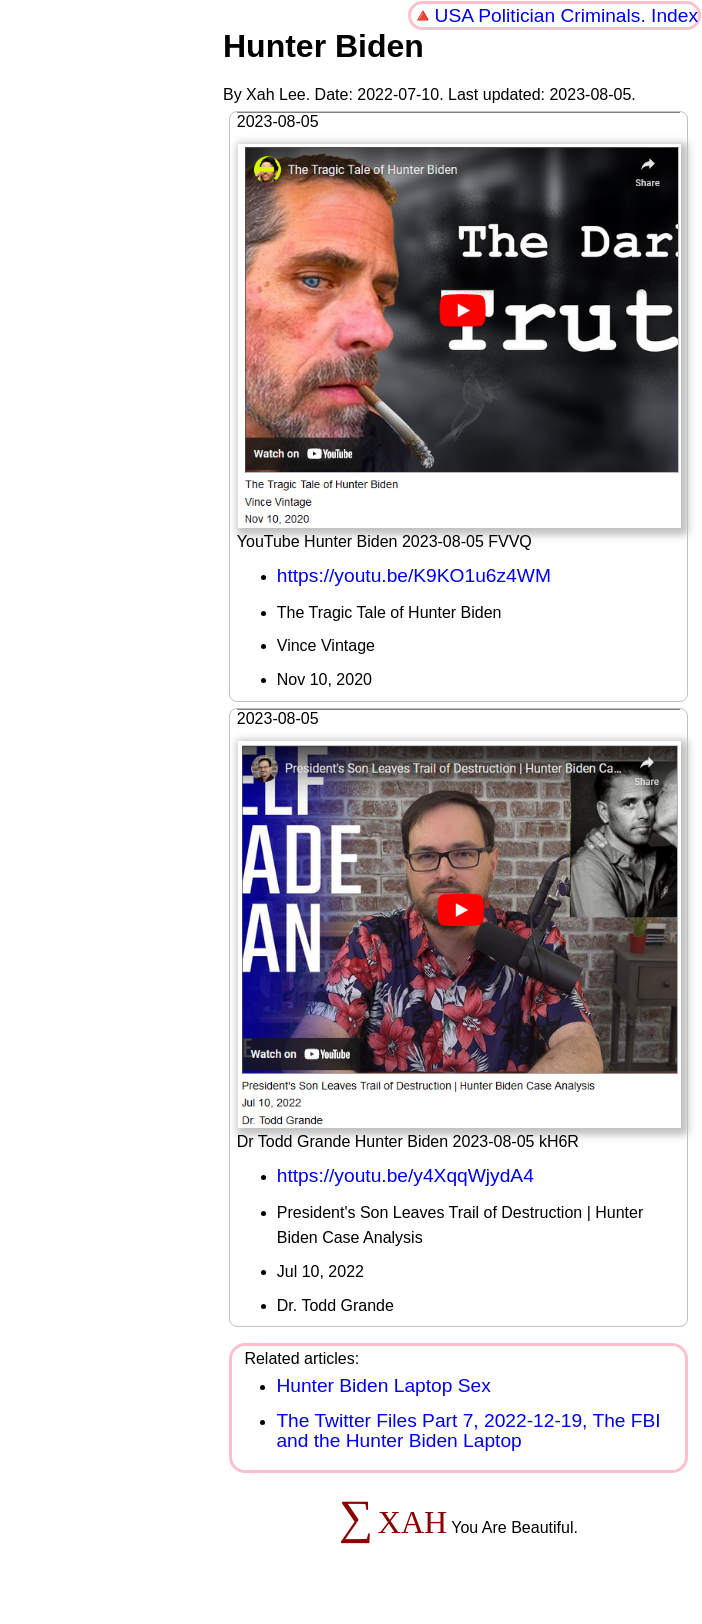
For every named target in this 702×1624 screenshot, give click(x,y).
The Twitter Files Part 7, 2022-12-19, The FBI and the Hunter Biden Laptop (468, 1430)
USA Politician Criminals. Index (566, 15)
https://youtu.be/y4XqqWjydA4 (405, 1175)
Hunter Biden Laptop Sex (383, 1385)
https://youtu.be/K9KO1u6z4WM (414, 575)
